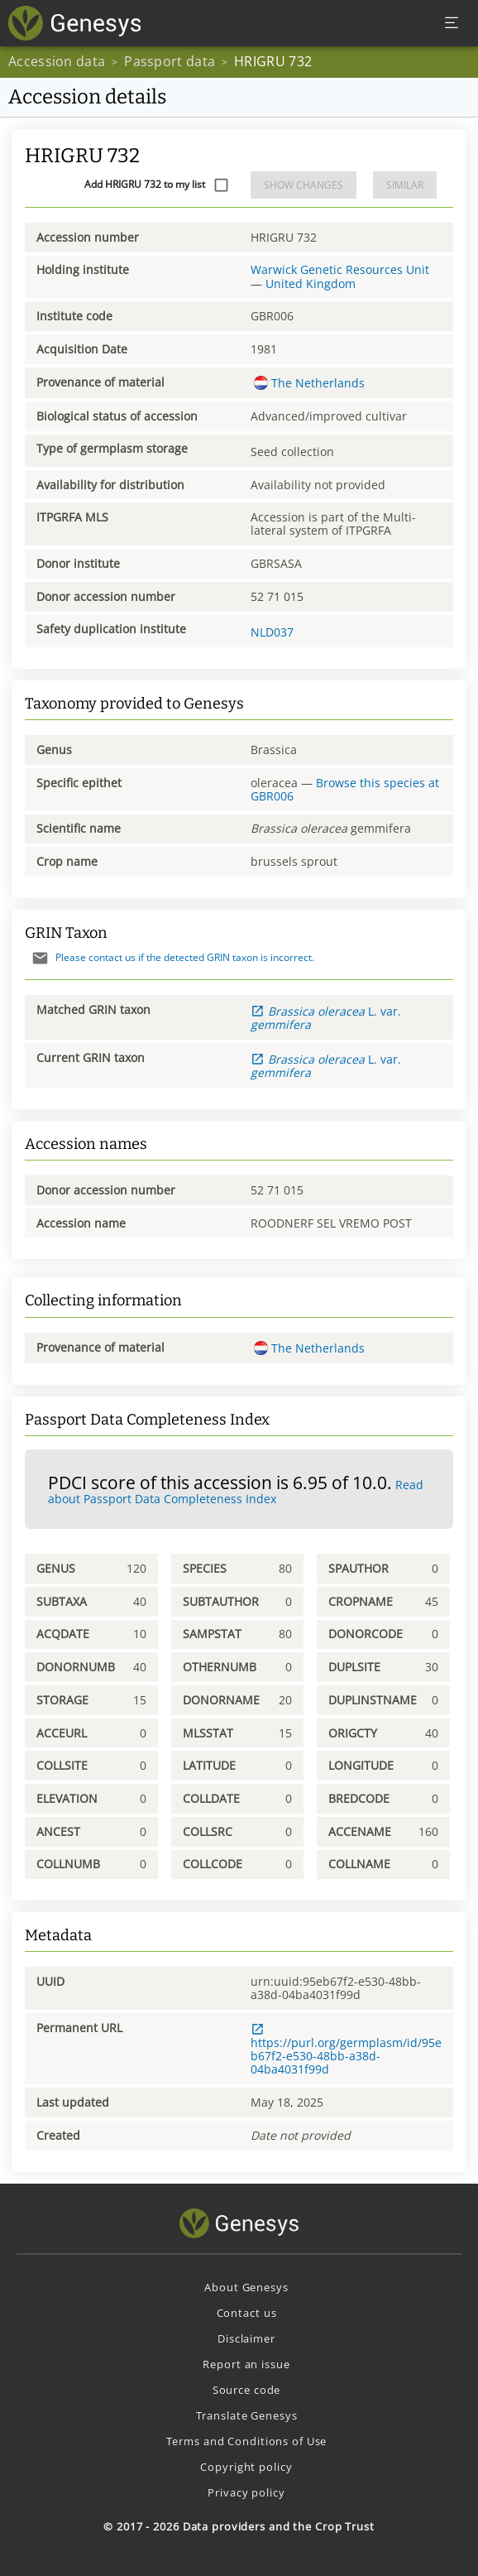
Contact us (247, 2312)
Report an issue (246, 2364)
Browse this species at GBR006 (345, 789)
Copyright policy (246, 2466)
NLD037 (272, 632)
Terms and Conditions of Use (246, 2441)
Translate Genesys (247, 2415)
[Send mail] (40, 958)
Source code (247, 2389)
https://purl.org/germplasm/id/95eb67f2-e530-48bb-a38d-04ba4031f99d (346, 2049)
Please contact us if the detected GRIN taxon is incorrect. (169, 957)
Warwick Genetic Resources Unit (340, 269)
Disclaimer (246, 2338)
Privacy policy (246, 2492)
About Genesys (246, 2287)
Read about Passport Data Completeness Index (235, 1492)
